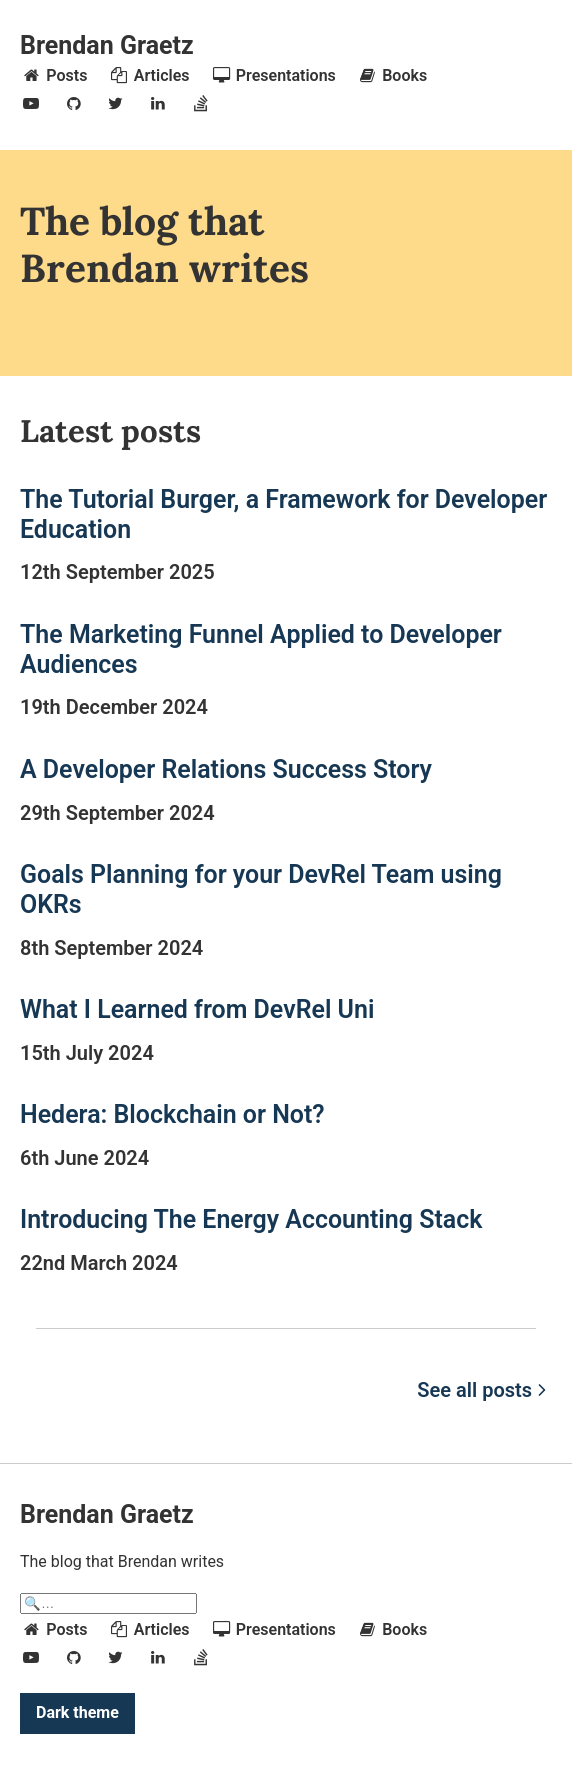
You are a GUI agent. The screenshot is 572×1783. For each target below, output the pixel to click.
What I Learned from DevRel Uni (197, 1009)
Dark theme (77, 1712)
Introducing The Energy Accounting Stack (251, 1219)
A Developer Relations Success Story (226, 769)
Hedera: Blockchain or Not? (172, 1114)
